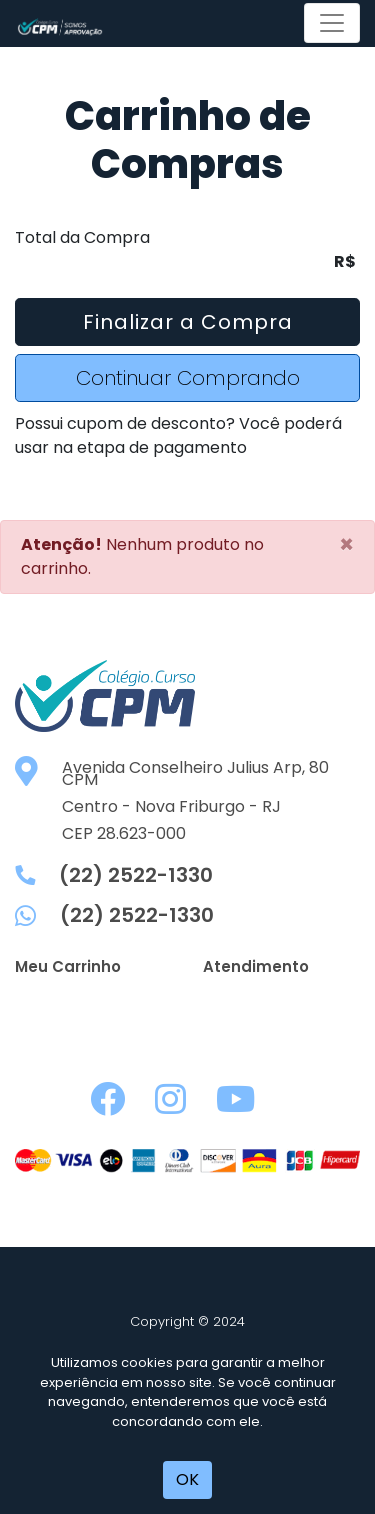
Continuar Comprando (188, 378)
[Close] (346, 545)
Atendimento (256, 966)
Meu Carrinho (68, 966)
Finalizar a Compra (188, 322)
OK (187, 1479)
